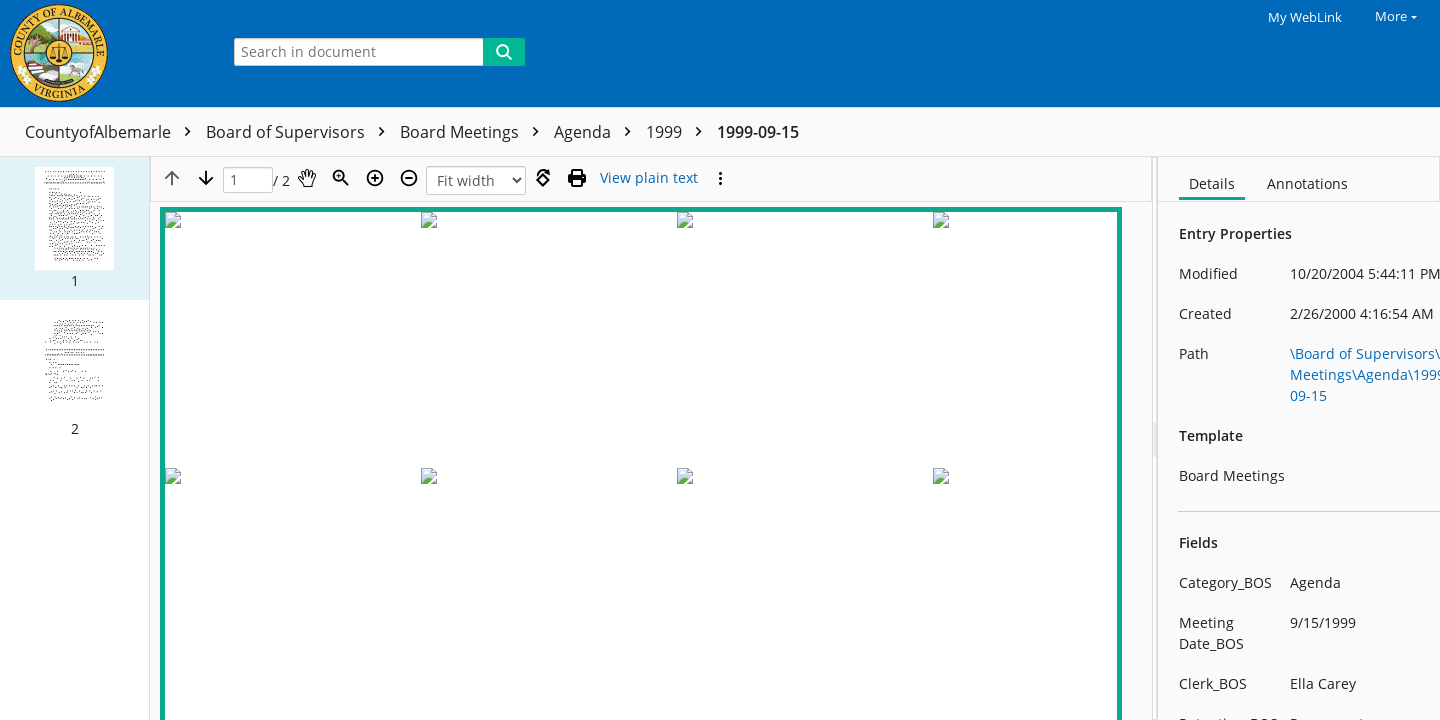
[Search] (504, 52)
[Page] (248, 180)
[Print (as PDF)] (577, 178)
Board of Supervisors (300, 132)
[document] (1299, 438)
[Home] (105, 53)
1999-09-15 (758, 132)
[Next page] (206, 178)
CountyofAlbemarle (113, 132)
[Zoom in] (375, 178)
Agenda (597, 132)
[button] (74, 228)
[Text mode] (649, 178)
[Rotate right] (543, 178)
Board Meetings (474, 132)
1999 (679, 132)
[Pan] (307, 178)
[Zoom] (341, 178)
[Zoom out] (409, 178)
